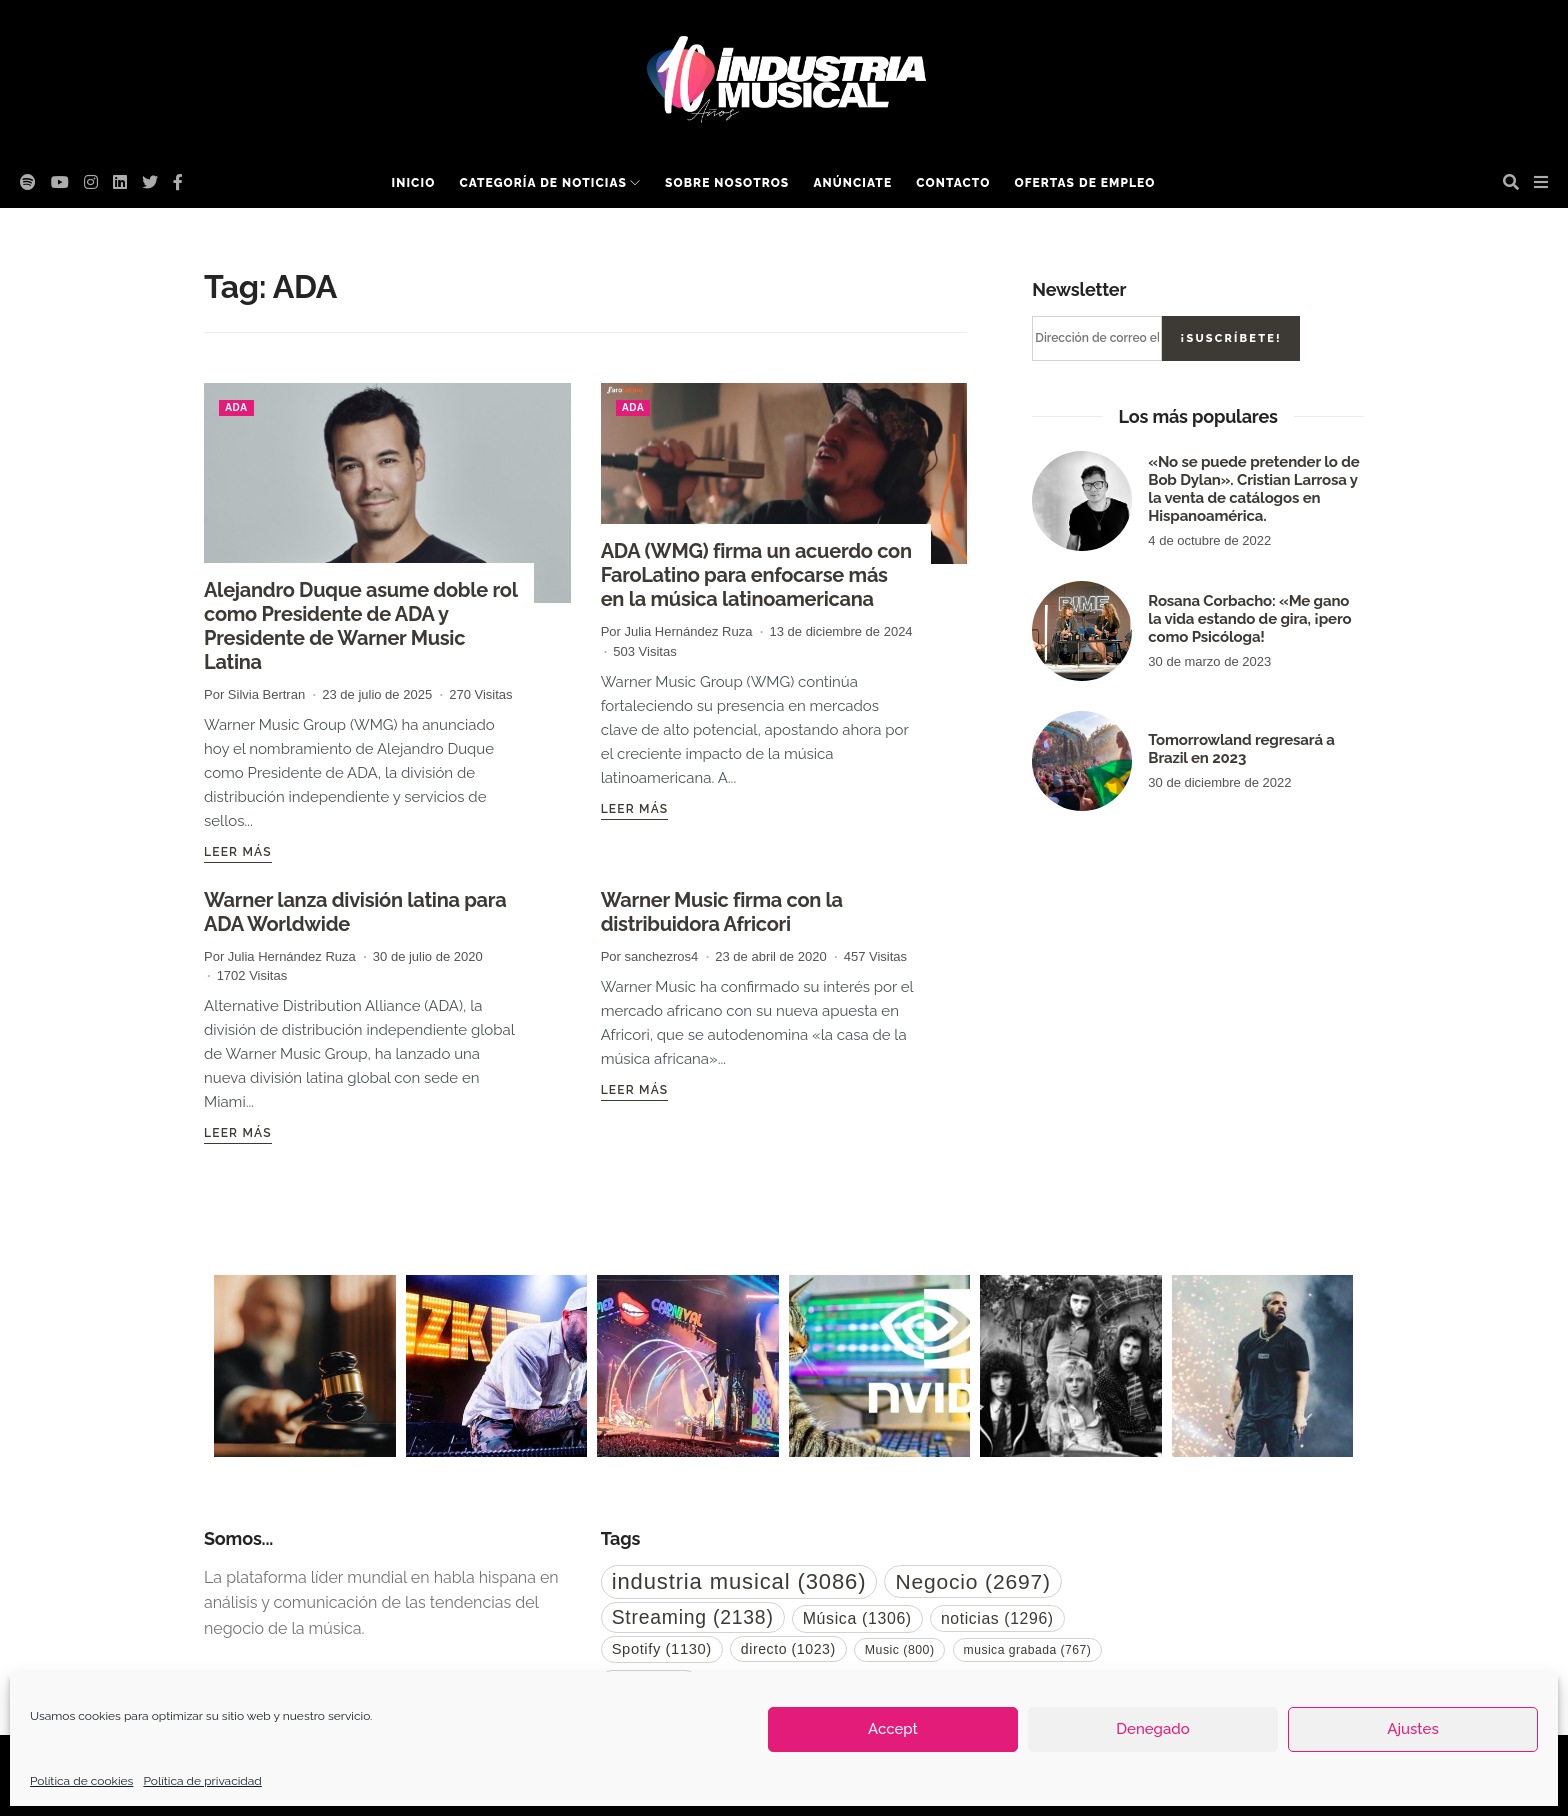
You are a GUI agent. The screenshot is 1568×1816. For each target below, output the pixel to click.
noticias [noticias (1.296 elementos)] (997, 1618)
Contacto (953, 183)
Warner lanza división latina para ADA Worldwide (355, 912)
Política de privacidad (202, 1781)
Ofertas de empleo (1084, 183)
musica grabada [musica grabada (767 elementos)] (1028, 1650)
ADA (236, 407)
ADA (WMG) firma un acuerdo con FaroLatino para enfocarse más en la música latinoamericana (756, 575)
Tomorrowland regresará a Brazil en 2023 (1241, 749)
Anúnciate (852, 183)
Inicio (414, 183)
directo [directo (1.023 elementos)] (788, 1649)
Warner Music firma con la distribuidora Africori (722, 912)
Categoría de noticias (542, 183)
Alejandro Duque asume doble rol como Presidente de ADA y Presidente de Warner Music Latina (360, 626)
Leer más (238, 852)
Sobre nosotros (727, 183)
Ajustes (1412, 1729)
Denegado (1152, 1729)
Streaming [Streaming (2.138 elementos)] (693, 1617)
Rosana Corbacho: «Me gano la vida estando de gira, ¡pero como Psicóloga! (1249, 619)
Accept (893, 1729)
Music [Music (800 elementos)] (900, 1650)
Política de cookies (81, 1781)
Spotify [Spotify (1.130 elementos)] (662, 1649)
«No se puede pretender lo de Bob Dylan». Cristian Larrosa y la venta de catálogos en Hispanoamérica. (1253, 489)
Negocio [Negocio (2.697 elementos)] (972, 1581)
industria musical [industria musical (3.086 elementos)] (739, 1581)
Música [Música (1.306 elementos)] (857, 1618)
